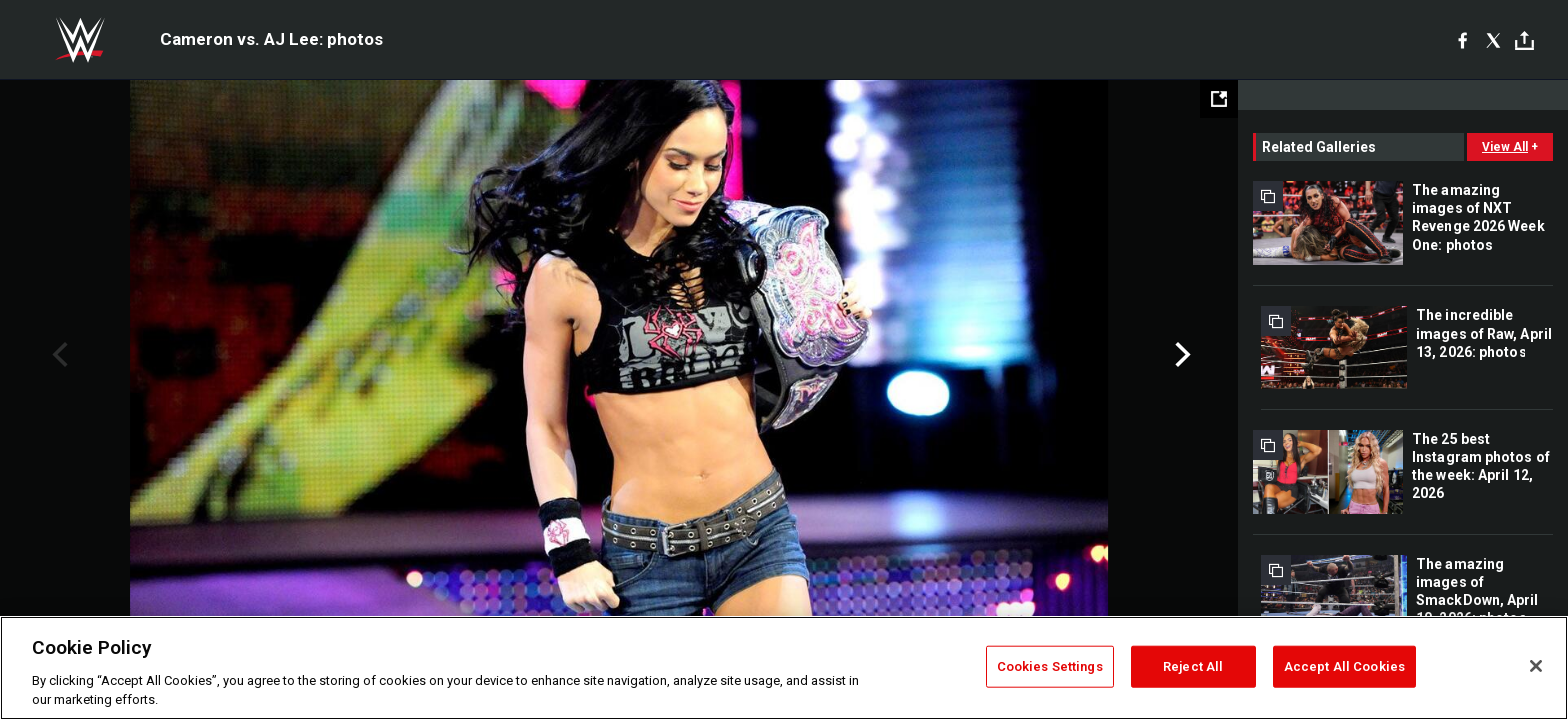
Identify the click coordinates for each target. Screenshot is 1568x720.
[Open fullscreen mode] (1219, 99)
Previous (57, 355)
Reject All (1193, 666)
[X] (1493, 40)
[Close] (1536, 666)
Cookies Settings (1050, 666)
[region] (784, 668)
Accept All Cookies (1344, 666)
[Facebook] (1462, 40)
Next (1180, 355)
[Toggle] (1524, 40)
